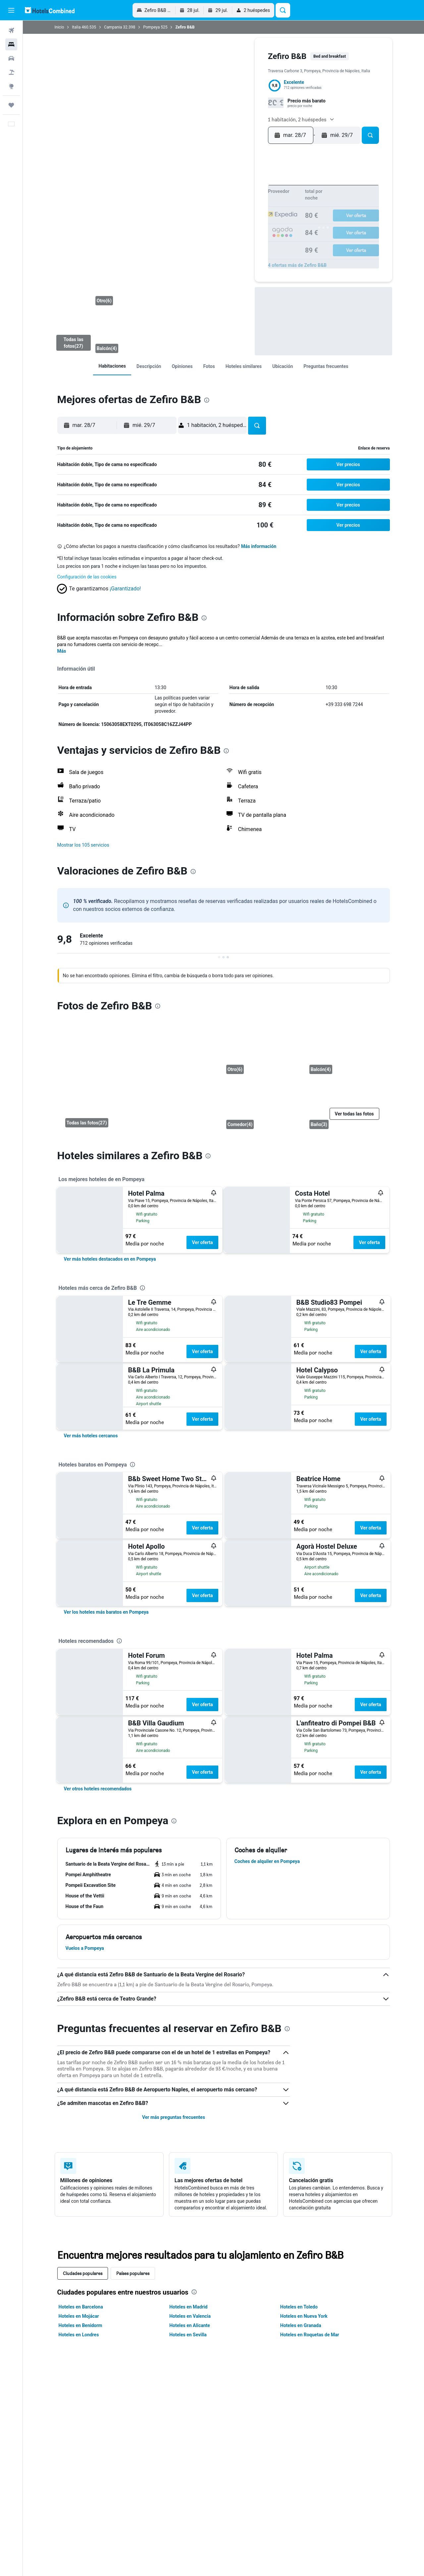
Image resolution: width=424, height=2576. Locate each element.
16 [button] (236, 210)
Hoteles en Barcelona (81, 2306)
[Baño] (345, 1105)
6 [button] (204, 199)
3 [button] (247, 189)
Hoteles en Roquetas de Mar (309, 2334)
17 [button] (246, 210)
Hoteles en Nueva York (304, 2316)
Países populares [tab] (132, 2273)
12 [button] (268, 199)
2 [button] (236, 189)
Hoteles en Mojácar (79, 2316)
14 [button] (215, 210)
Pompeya (151, 27)
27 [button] (204, 231)
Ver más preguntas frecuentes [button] (173, 2117)
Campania (113, 27)
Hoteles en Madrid (188, 2306)
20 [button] (204, 220)
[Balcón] (73, 309)
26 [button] (268, 220)
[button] (11, 10)
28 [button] (215, 231)
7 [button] (215, 199)
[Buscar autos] (11, 58)
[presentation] (207, 400)
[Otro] (114, 285)
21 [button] (215, 220)
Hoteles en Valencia (190, 2316)
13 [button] (204, 210)
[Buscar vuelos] (11, 30)
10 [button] (247, 199)
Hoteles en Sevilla (188, 2334)
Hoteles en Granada (300, 2325)
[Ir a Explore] (11, 86)
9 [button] (236, 199)
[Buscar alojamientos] (11, 44)
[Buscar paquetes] (11, 72)
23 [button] (236, 220)
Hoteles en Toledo (299, 2306)
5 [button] (268, 189)
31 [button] (247, 231)
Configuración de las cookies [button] (87, 576)
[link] (112, 366)
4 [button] (257, 189)
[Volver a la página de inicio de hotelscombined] (50, 10)
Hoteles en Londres (79, 2334)
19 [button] (268, 210)
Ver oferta (202, 1242)
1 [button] (226, 189)
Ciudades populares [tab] (82, 2273)
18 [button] (257, 210)
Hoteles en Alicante (189, 2325)
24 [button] (247, 220)
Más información (258, 546)
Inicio (59, 27)
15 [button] (226, 210)
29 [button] (226, 231)
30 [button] (236, 231)
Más (61, 651)
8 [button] (226, 199)
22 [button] (226, 220)
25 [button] (257, 220)
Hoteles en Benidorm (80, 2325)
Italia (76, 27)
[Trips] (11, 105)
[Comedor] (262, 1105)
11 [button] (257, 199)
